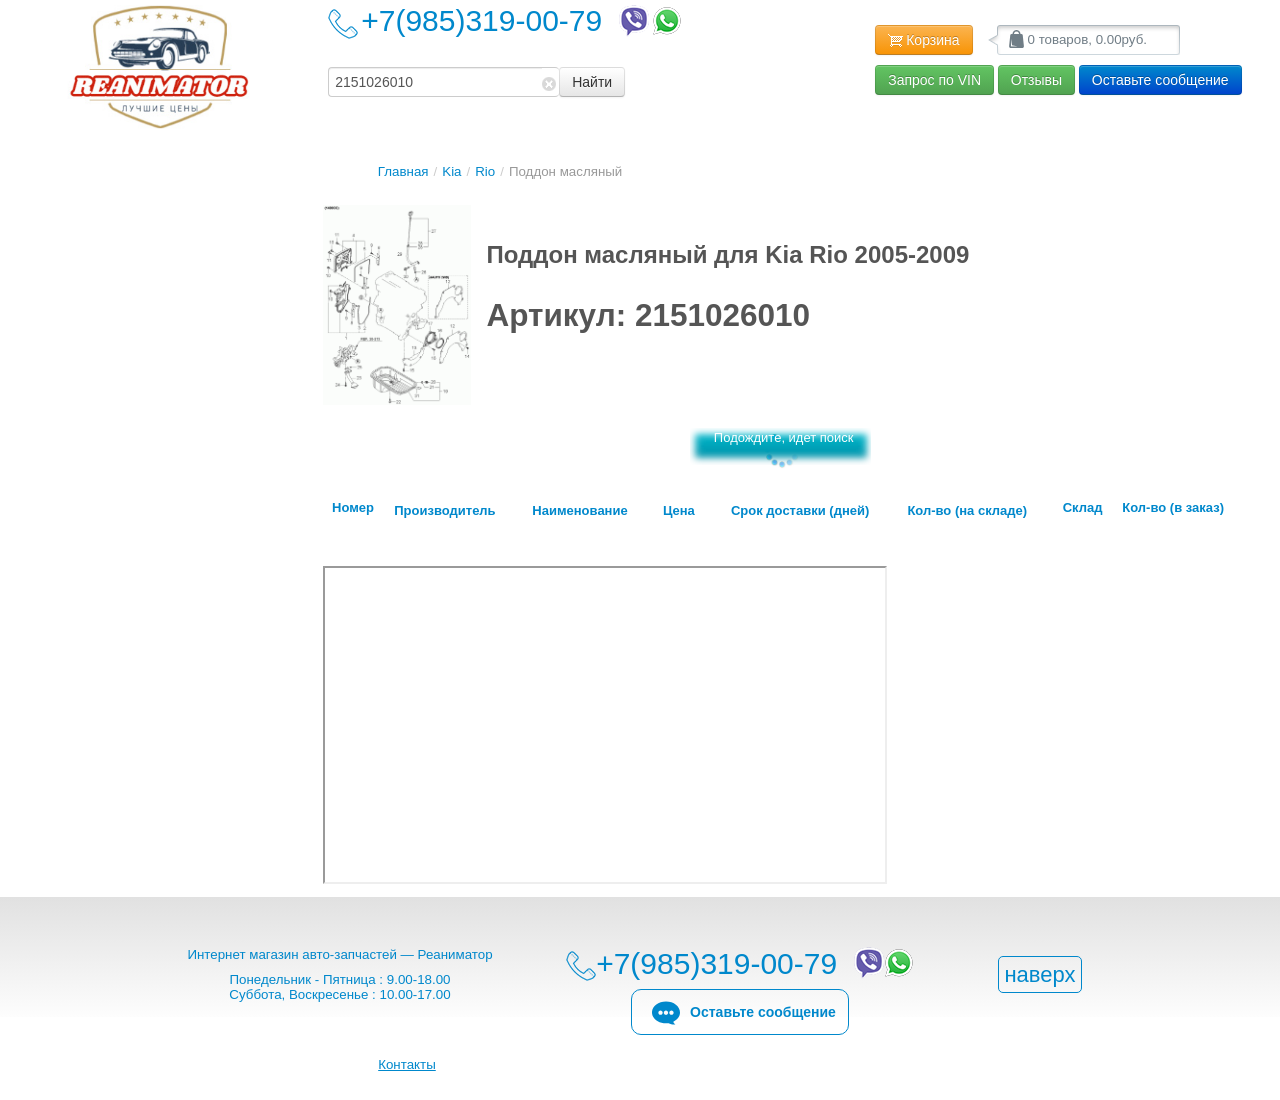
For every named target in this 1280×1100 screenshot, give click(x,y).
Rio (485, 171)
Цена (679, 511)
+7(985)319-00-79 (523, 20)
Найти (592, 82)
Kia (451, 171)
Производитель (444, 511)
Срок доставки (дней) (800, 511)
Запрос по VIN (934, 80)
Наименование (579, 511)
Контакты (407, 1064)
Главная (403, 171)
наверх (1039, 974)
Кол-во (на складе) (967, 511)
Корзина (923, 41)
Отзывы (1036, 80)
